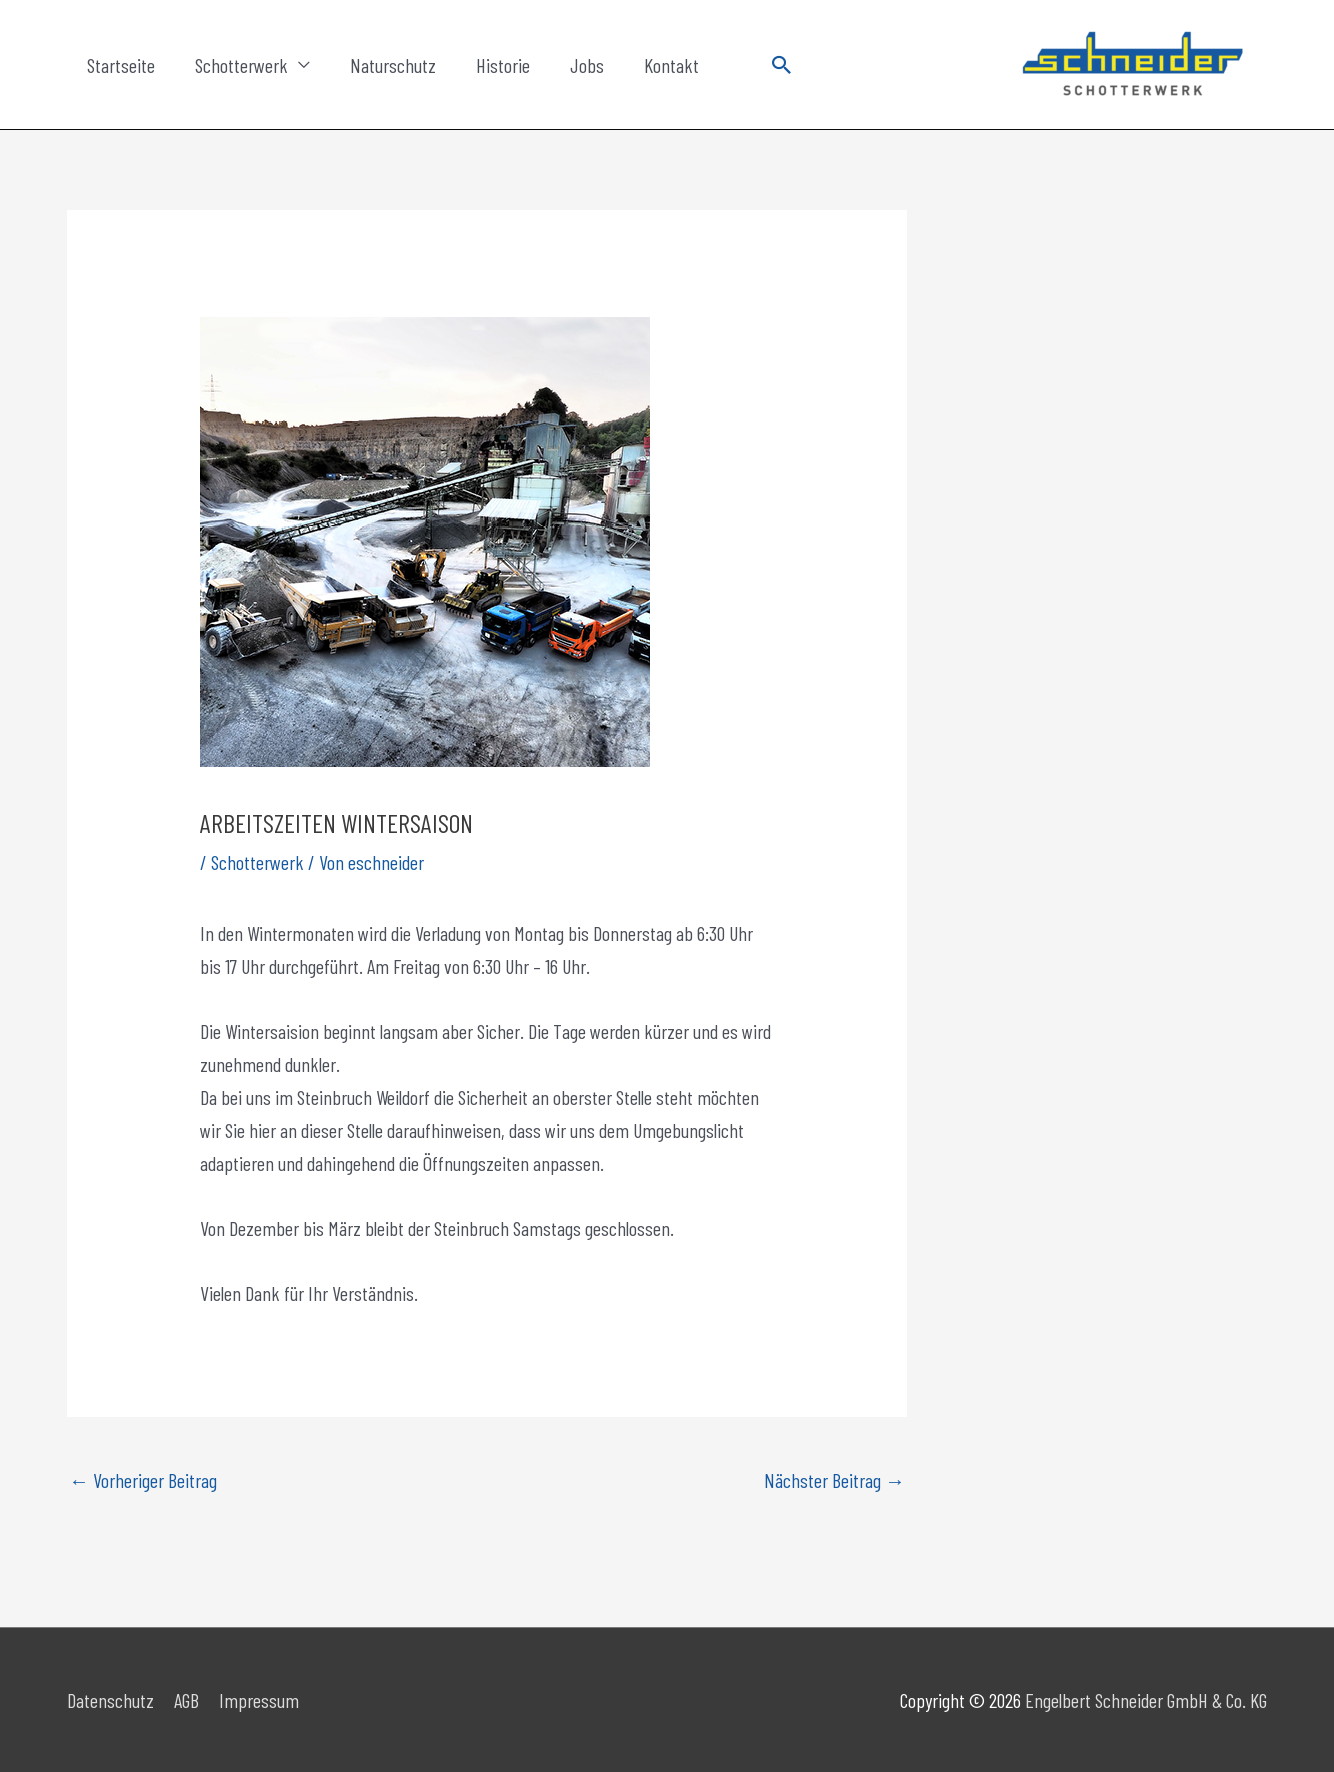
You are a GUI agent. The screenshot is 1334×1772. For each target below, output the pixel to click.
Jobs (587, 65)
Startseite (121, 65)
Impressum (259, 1700)
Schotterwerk (241, 65)
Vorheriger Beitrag (143, 1480)
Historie (503, 65)
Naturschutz (393, 65)
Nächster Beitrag (834, 1480)
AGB (186, 1700)
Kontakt (671, 65)
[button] (782, 65)
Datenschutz (110, 1700)
